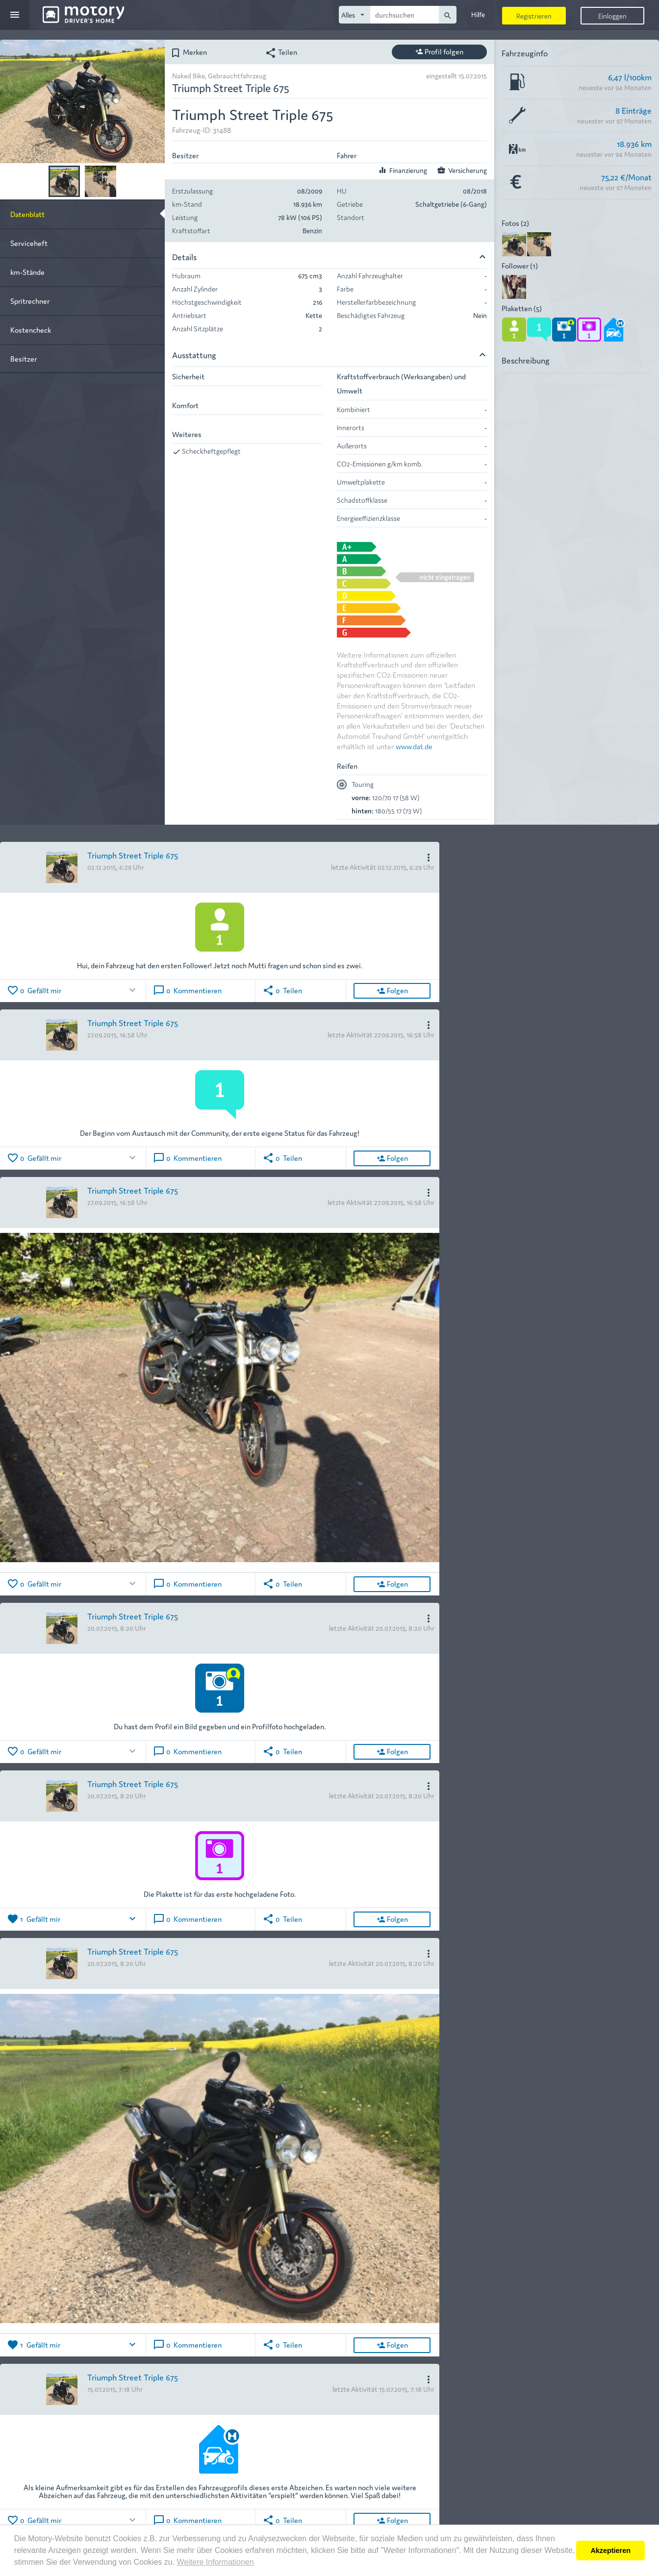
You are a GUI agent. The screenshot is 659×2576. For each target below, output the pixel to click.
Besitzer (23, 358)
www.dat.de (414, 746)
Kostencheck (30, 329)
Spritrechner (30, 300)
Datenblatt (27, 214)
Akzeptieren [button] (610, 2550)
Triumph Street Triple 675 (132, 855)
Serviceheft (29, 242)
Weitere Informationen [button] (215, 2562)
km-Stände (27, 271)
